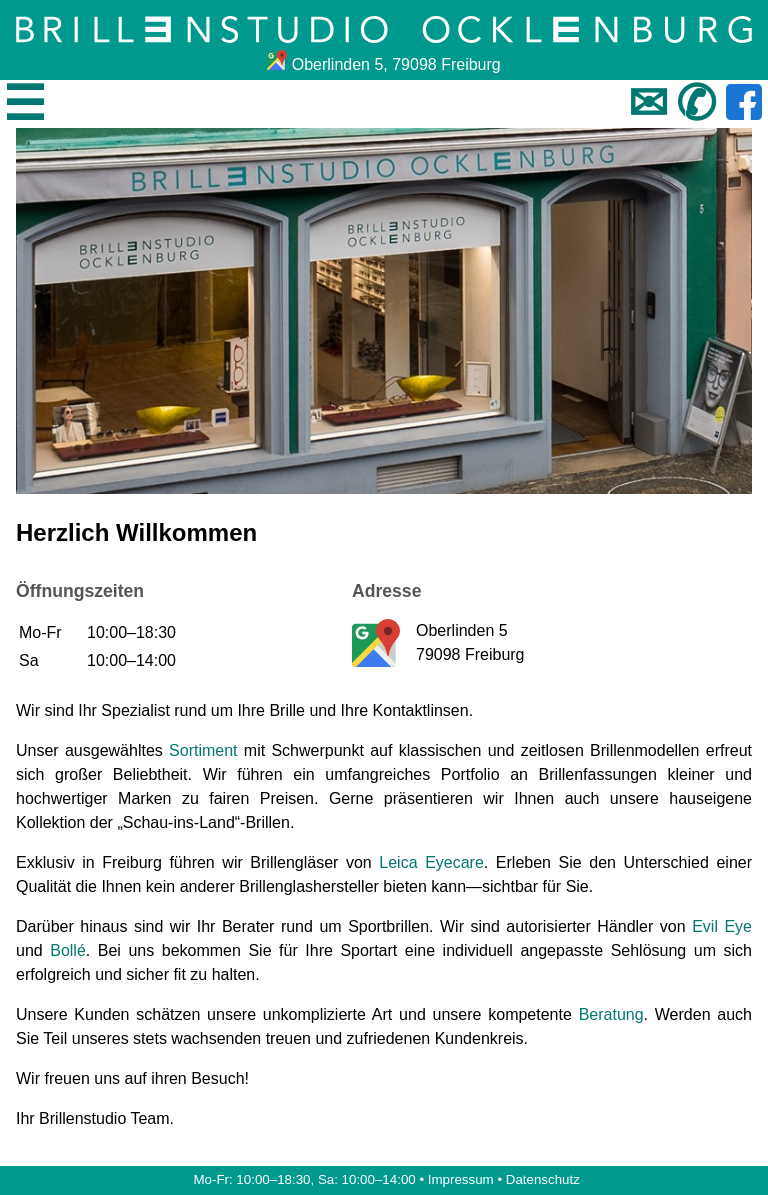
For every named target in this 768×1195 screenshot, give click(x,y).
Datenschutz (543, 1179)
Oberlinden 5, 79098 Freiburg (383, 64)
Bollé (68, 950)
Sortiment (203, 750)
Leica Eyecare (431, 862)
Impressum (461, 1179)
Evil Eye (722, 926)
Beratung (611, 1014)
